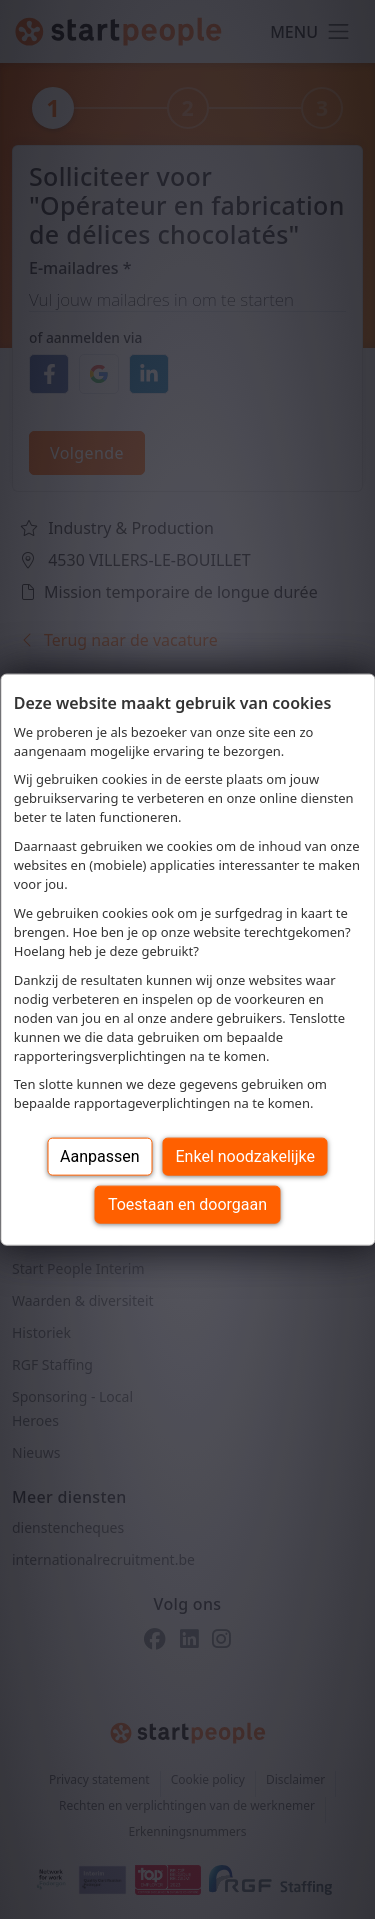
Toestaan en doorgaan (187, 1204)
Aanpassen (100, 1156)
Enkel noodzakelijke (245, 1156)
